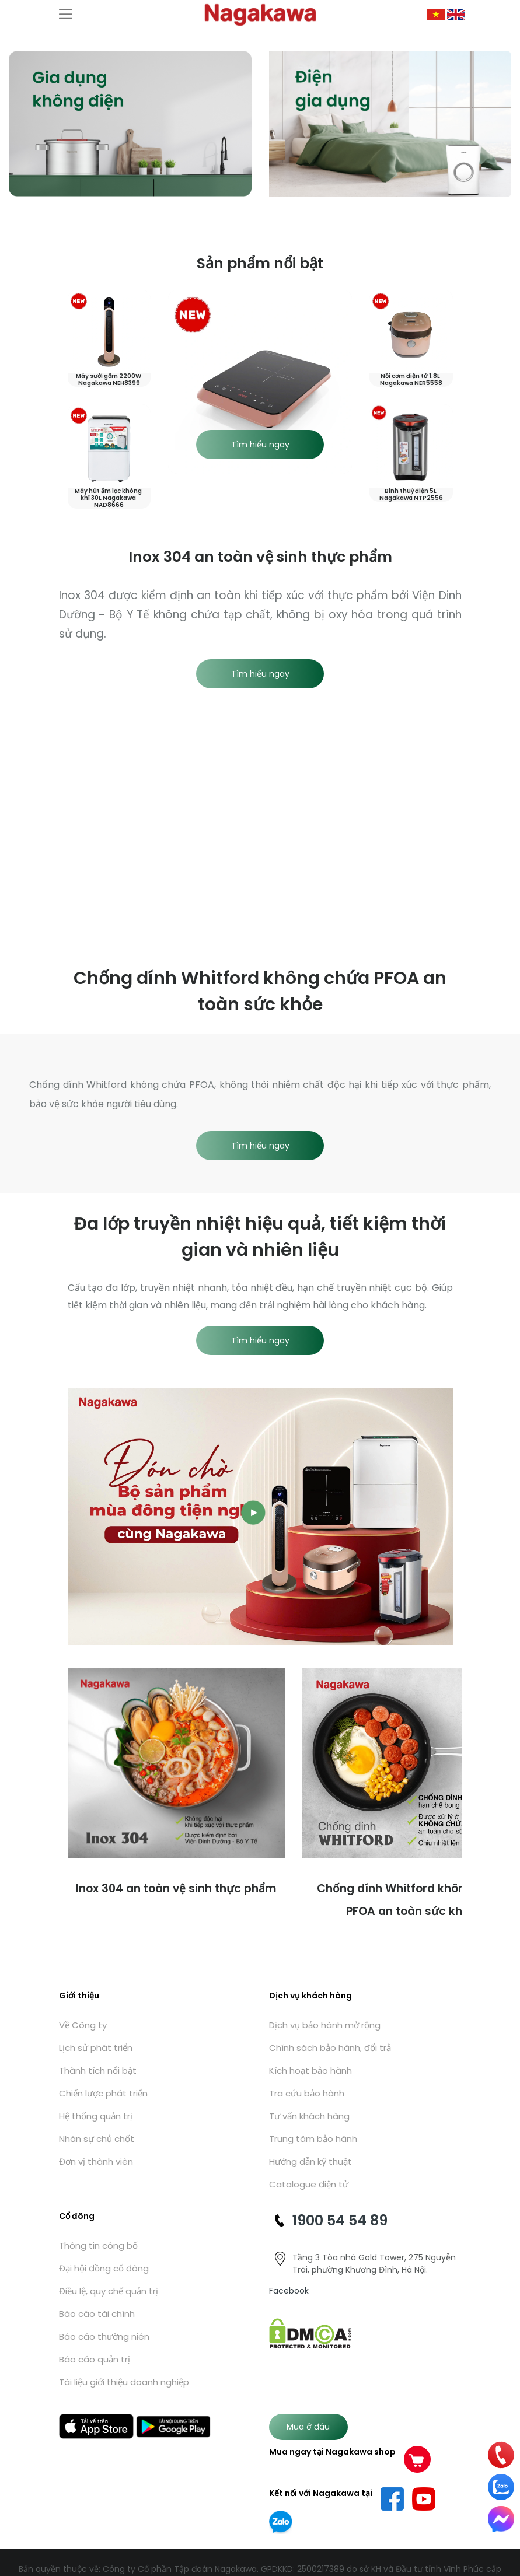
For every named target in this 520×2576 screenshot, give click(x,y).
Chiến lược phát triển (103, 2093)
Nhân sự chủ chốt (96, 2139)
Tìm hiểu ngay (260, 444)
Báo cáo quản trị (94, 2359)
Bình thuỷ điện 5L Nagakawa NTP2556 (411, 494)
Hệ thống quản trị (95, 2116)
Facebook (289, 2291)
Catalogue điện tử (308, 2184)
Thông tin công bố (98, 2245)
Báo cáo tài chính (97, 2314)
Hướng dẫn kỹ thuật (310, 2161)
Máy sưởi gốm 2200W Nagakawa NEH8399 (109, 379)
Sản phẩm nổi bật (260, 263)
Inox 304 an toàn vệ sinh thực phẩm (176, 1888)
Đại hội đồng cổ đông (104, 2268)
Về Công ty (83, 2025)
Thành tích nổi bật (98, 2070)
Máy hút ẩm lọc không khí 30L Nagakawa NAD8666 (109, 498)
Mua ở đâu (308, 2426)
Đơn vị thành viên (96, 2161)
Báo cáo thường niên (104, 2336)
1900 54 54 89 (340, 2220)
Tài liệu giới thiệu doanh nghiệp (124, 2382)
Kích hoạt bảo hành (310, 2070)
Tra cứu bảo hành (306, 2093)
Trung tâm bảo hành (313, 2139)
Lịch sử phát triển (95, 2048)
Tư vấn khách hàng (309, 2116)
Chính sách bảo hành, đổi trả (330, 2048)
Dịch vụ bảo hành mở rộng (325, 2025)
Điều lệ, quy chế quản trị (108, 2291)
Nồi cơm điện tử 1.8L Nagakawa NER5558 (411, 379)
